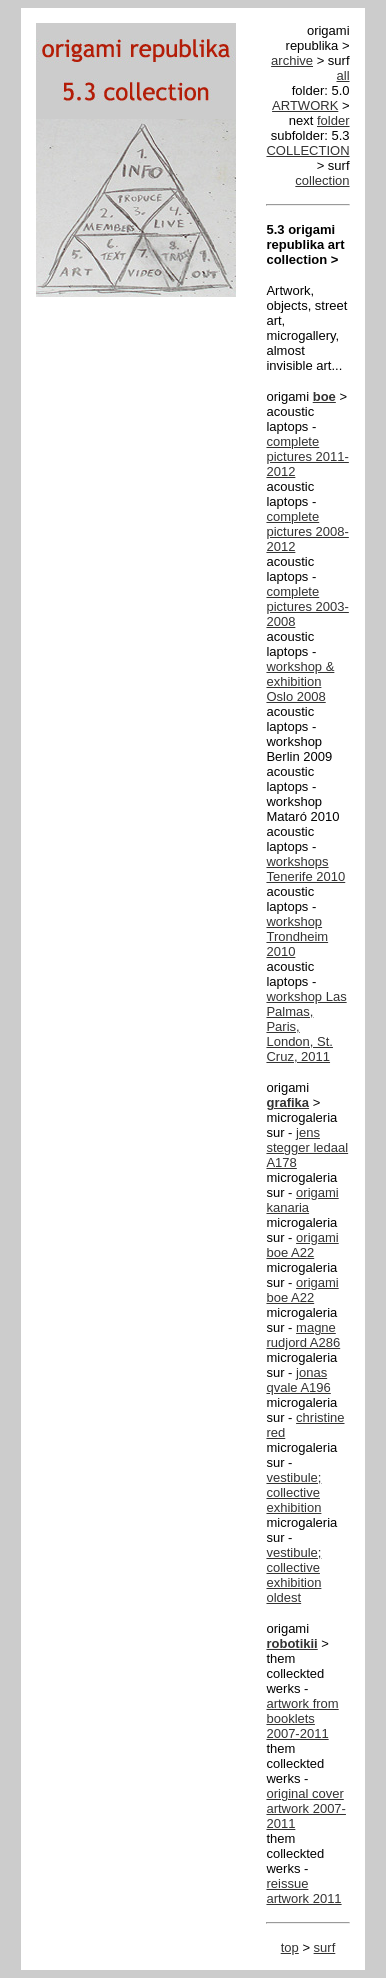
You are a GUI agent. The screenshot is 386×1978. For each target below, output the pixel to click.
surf (325, 1947)
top (290, 1947)
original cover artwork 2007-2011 (305, 1808)
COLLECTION (307, 150)
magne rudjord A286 (303, 1335)
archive (292, 60)
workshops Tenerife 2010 (305, 869)
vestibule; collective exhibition (293, 1492)
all (343, 75)
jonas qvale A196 (298, 1380)
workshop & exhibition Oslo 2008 (300, 681)
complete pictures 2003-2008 (307, 606)
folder (333, 120)
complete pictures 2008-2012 (307, 531)
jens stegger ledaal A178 (307, 1147)
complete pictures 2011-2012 (307, 456)
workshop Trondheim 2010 (297, 936)
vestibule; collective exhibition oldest (293, 1575)
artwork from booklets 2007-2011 (302, 1718)
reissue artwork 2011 (303, 1891)
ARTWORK (305, 105)
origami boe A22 (302, 1245)
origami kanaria (302, 1200)
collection (322, 180)
